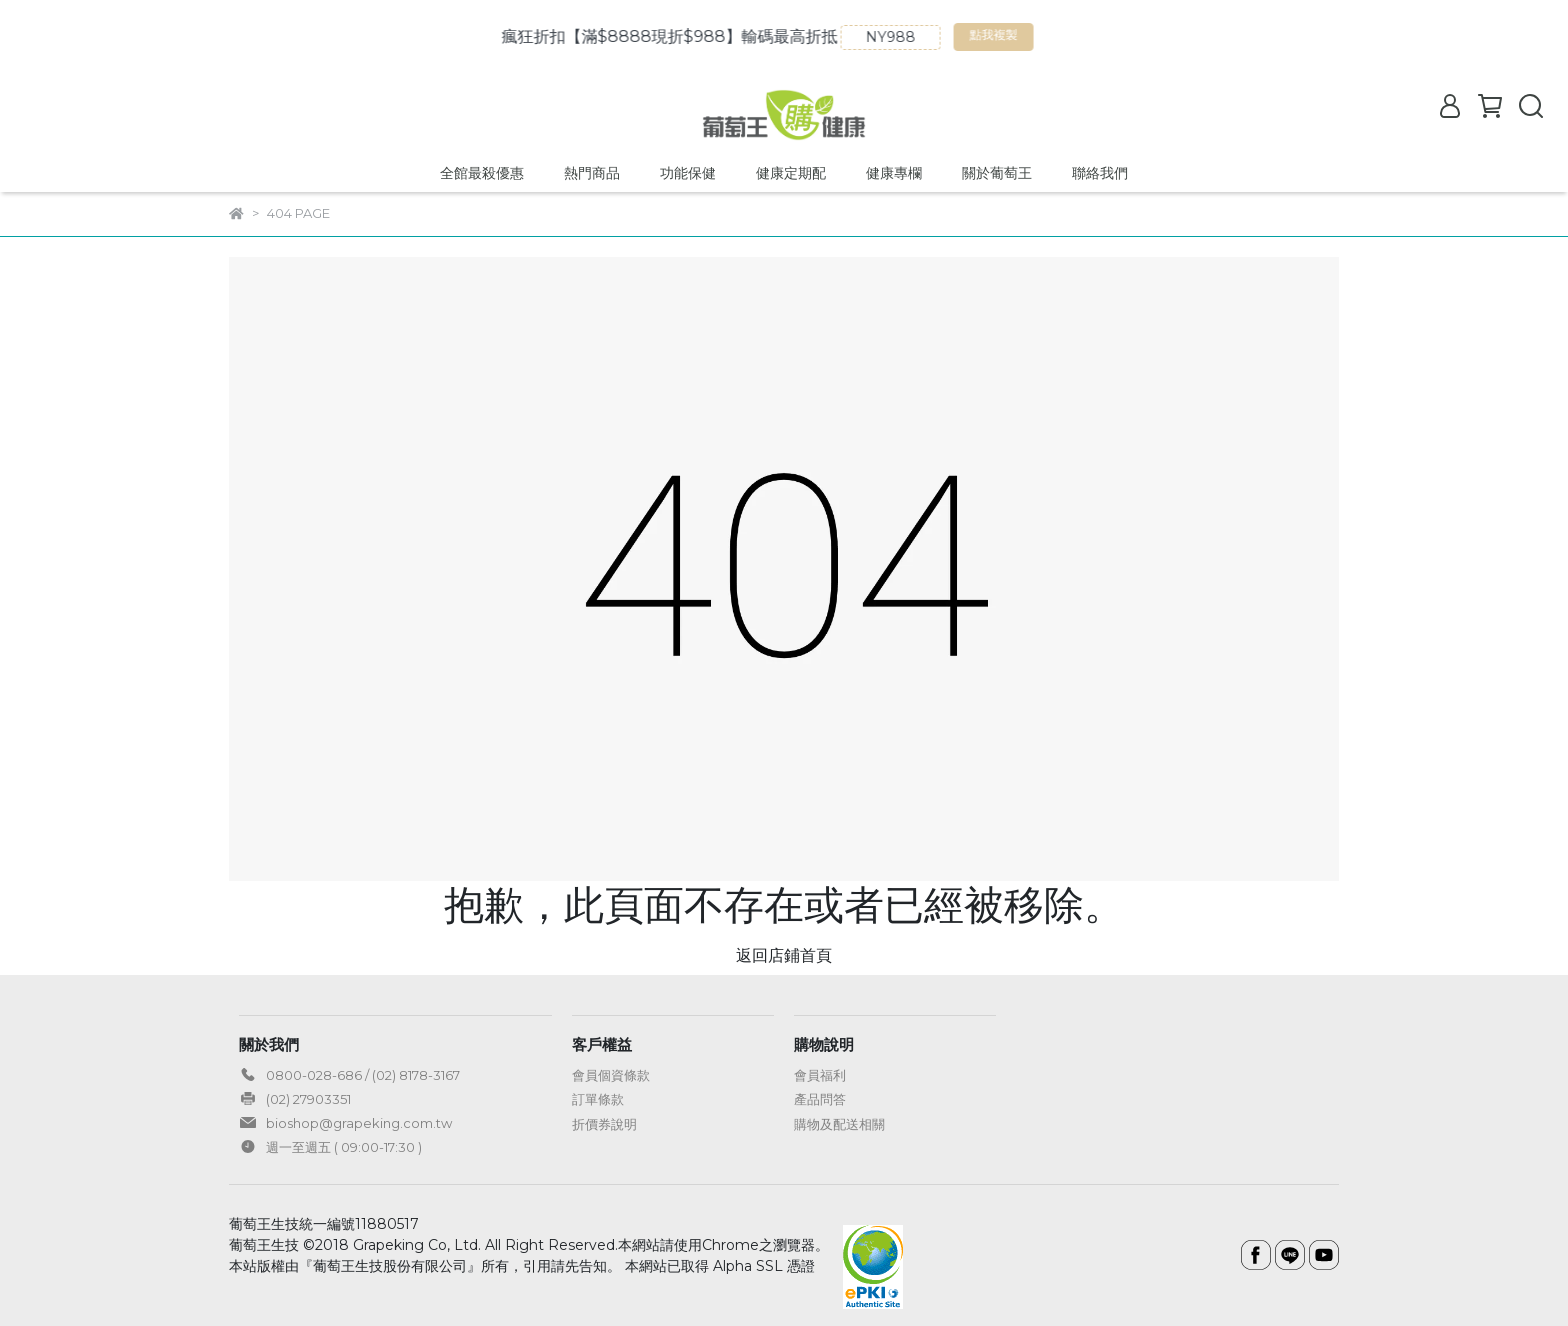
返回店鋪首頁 (784, 955)
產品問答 (820, 1099)
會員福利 (820, 1075)
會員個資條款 (611, 1075)
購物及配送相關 (839, 1124)
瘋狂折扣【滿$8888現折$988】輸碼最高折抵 (686, 36)
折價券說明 (604, 1124)
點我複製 (1012, 39)
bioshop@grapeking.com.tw (359, 1123)
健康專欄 (894, 173)
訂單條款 (598, 1099)
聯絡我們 (1100, 173)
